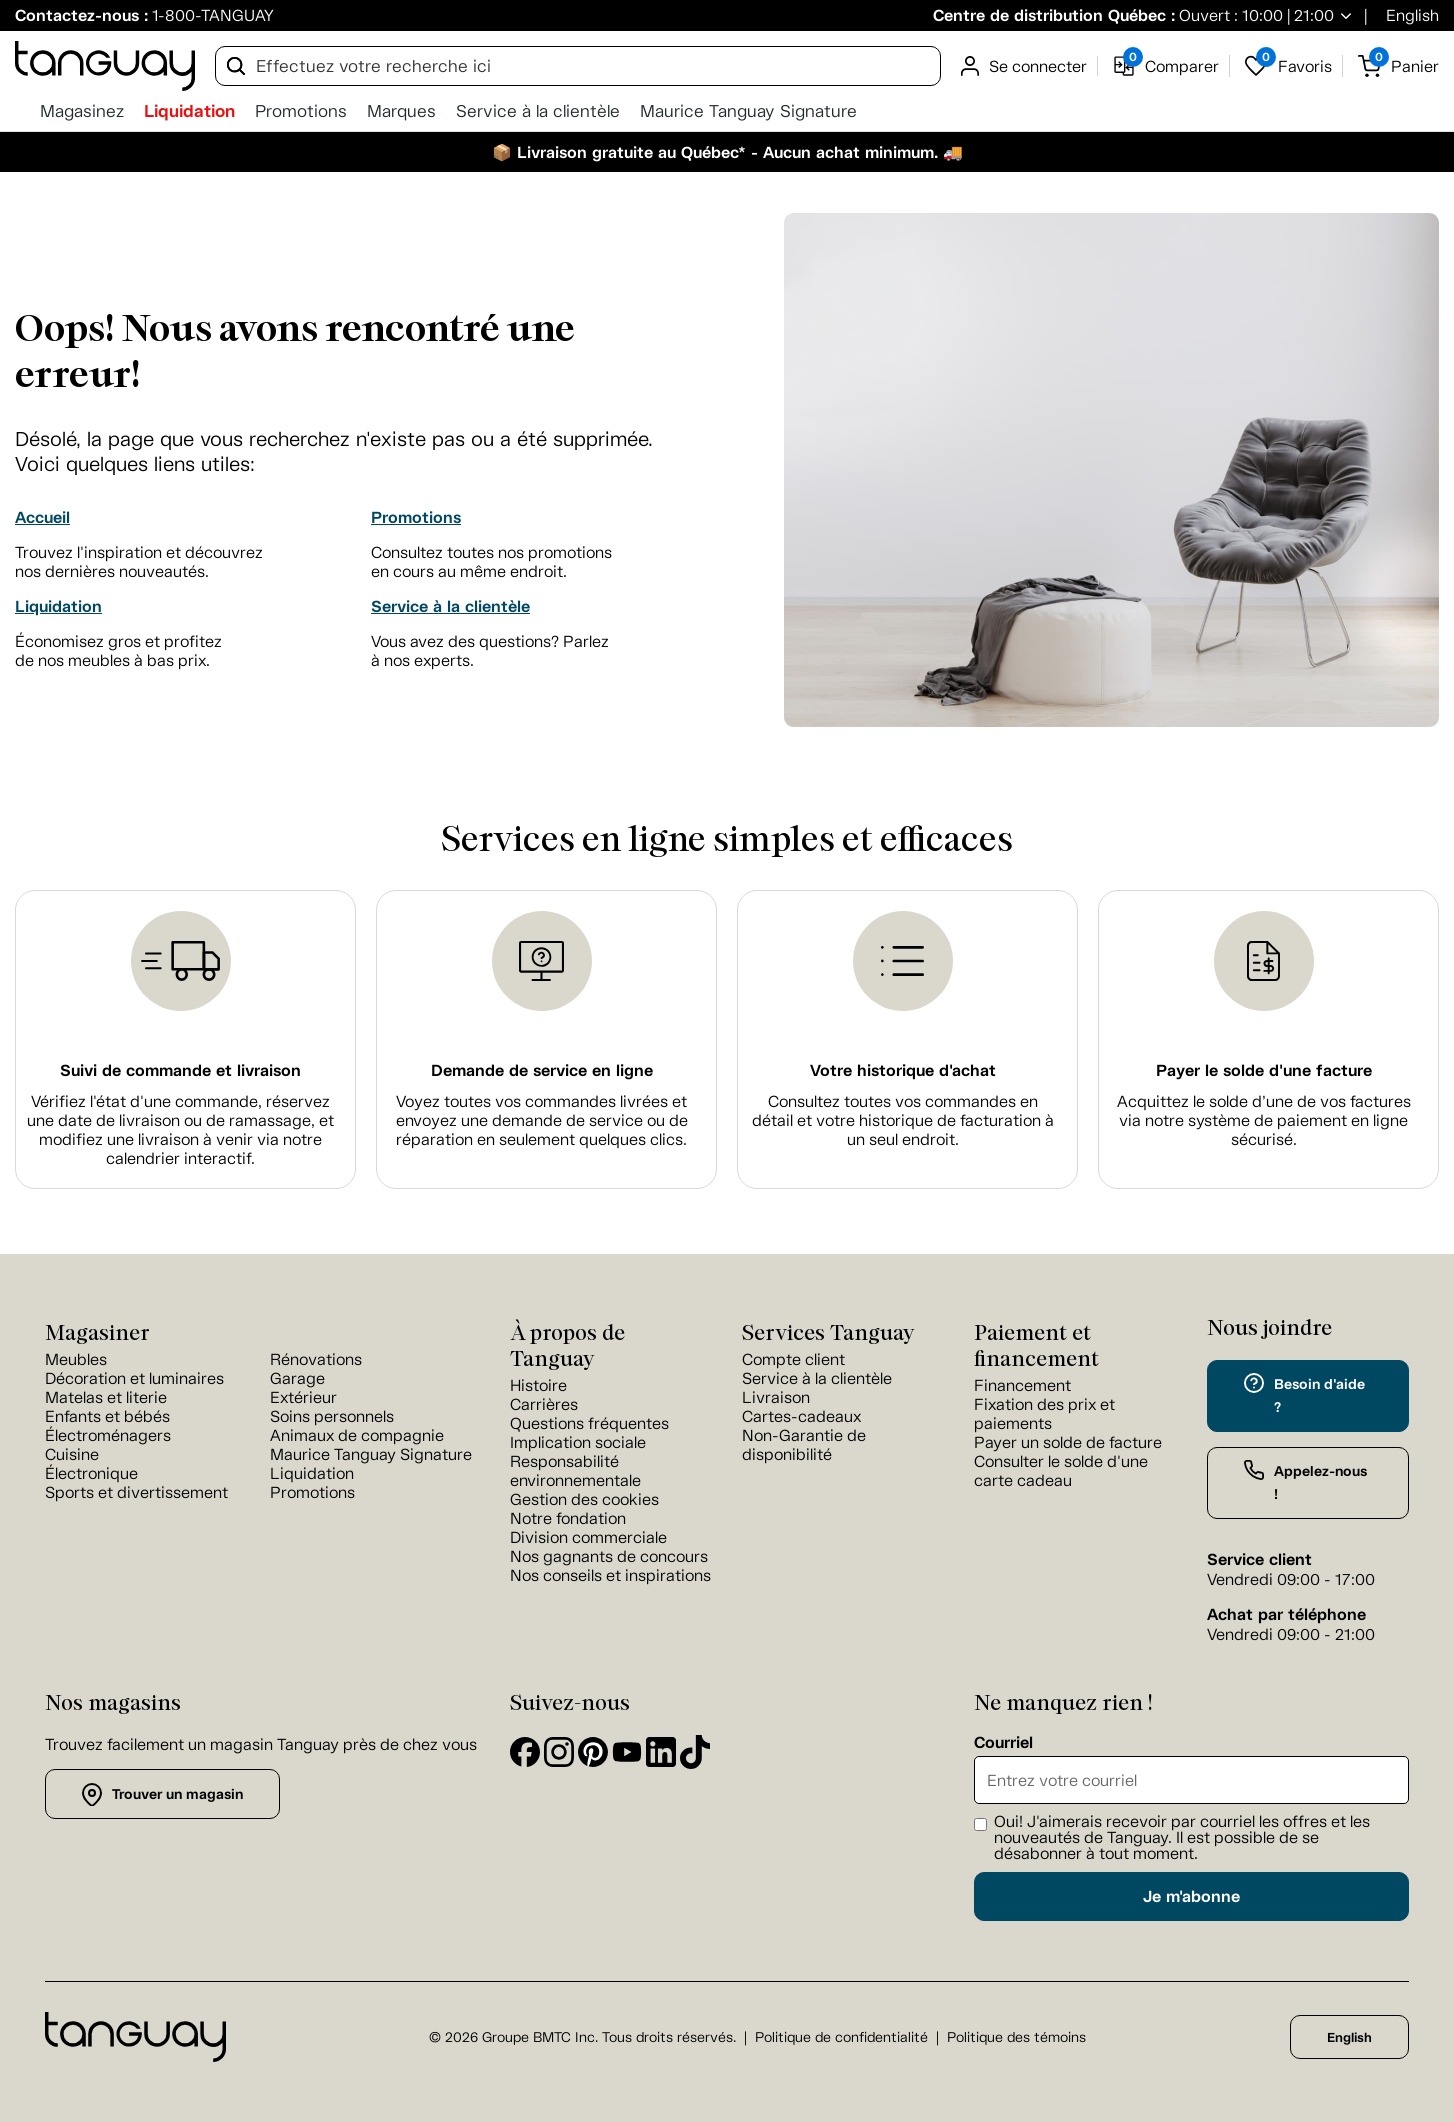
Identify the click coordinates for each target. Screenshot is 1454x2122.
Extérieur (303, 1397)
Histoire (538, 1385)
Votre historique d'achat (903, 1070)
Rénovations (316, 1359)
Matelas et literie (106, 1397)
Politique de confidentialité (841, 2037)
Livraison (776, 1397)
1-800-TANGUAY (213, 15)
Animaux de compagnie (357, 1435)
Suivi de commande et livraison (180, 1070)
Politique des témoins (1016, 2037)
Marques (401, 111)
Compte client (793, 1359)
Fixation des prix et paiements (1044, 1414)
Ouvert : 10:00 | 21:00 (1254, 15)
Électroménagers (108, 1435)
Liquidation (189, 111)
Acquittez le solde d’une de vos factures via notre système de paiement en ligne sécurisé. (1264, 1120)
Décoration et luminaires (134, 1378)
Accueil (42, 517)
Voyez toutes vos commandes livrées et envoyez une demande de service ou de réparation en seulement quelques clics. (542, 1120)
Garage (297, 1378)
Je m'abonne (1191, 1896)
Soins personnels (332, 1416)
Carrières (544, 1404)
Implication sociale (578, 1442)
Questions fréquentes (589, 1423)
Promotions (301, 111)
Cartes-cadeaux (801, 1416)
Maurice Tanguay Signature (748, 111)
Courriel (1003, 1743)
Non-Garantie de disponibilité (804, 1445)
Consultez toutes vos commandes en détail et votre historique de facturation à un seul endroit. (903, 1120)
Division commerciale (588, 1537)
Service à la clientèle (538, 111)
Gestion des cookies (584, 1499)
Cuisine (72, 1454)
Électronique (91, 1473)
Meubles (76, 1359)
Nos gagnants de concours (609, 1556)
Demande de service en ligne (542, 1070)
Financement (1022, 1385)
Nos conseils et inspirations (610, 1575)
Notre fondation (568, 1518)
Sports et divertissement (136, 1492)
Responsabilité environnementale (575, 1471)
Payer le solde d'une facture (1264, 1070)
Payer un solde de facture (1068, 1442)
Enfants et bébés (107, 1416)
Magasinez (82, 111)
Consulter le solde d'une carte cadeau (1061, 1471)
